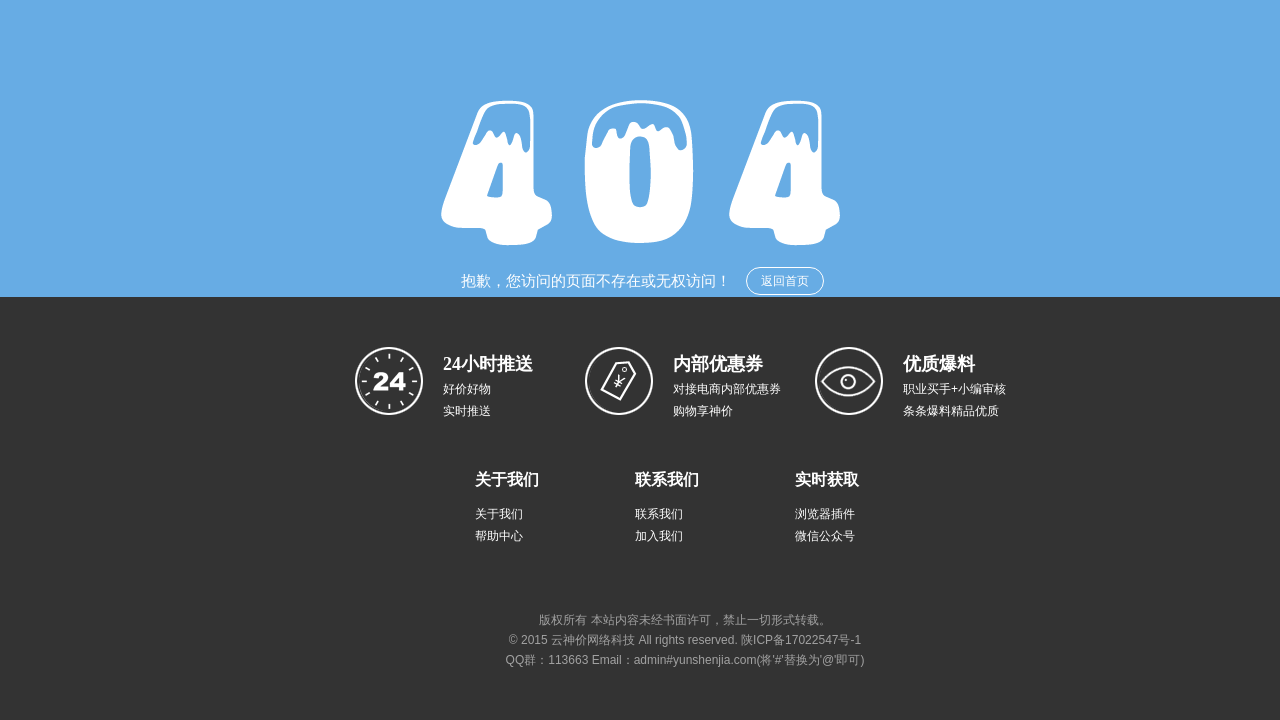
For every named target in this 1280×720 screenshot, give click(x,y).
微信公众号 (825, 536)
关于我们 (499, 514)
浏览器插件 (825, 514)
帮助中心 (499, 536)
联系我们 (659, 514)
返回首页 (785, 281)
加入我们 (659, 536)
